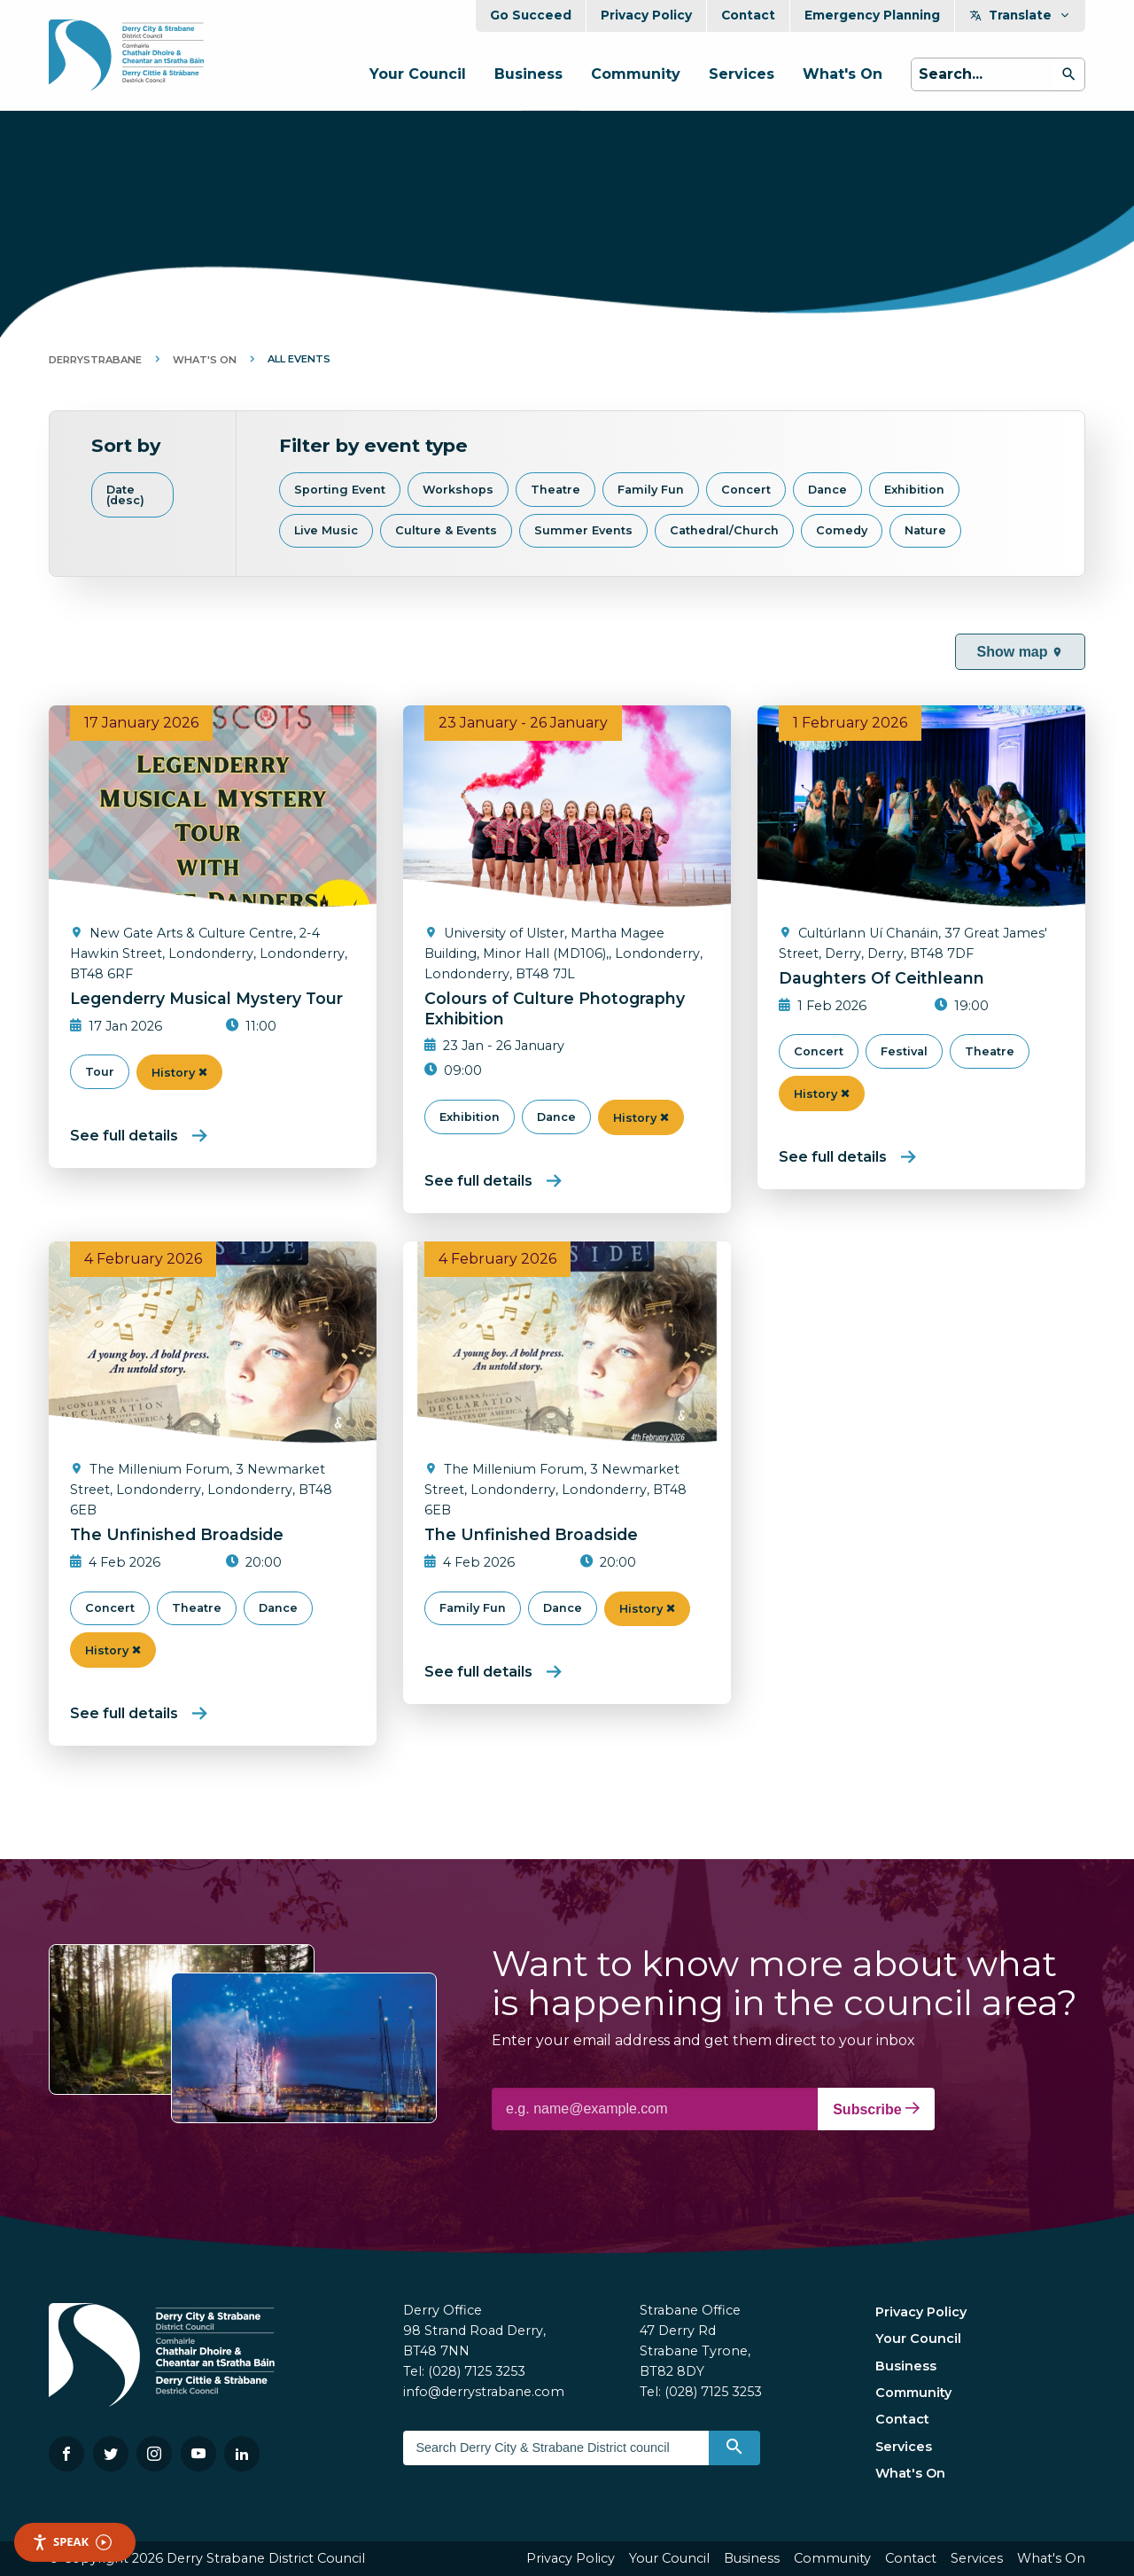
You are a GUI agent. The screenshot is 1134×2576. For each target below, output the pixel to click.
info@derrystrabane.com (483, 2392)
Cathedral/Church (724, 530)
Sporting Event (339, 489)
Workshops (458, 489)
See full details (124, 1135)
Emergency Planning (872, 15)
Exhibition (914, 489)
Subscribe (876, 2109)
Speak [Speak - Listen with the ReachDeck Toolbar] (72, 2541)
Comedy (841, 530)
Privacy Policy (646, 15)
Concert (746, 489)
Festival (904, 1051)
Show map (1020, 651)
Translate (1020, 15)
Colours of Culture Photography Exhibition (554, 1008)
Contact (748, 15)
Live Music (326, 530)
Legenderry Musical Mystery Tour (206, 998)
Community (635, 74)
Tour (99, 1071)
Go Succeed (530, 15)
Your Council (417, 74)
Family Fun (650, 489)
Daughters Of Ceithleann (881, 978)
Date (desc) (125, 495)
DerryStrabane (95, 360)
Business (528, 74)
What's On (842, 74)
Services (741, 74)
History (179, 1072)
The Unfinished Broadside (177, 1534)
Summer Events (583, 530)
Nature (925, 530)
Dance (827, 489)
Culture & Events (446, 530)
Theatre (555, 489)
